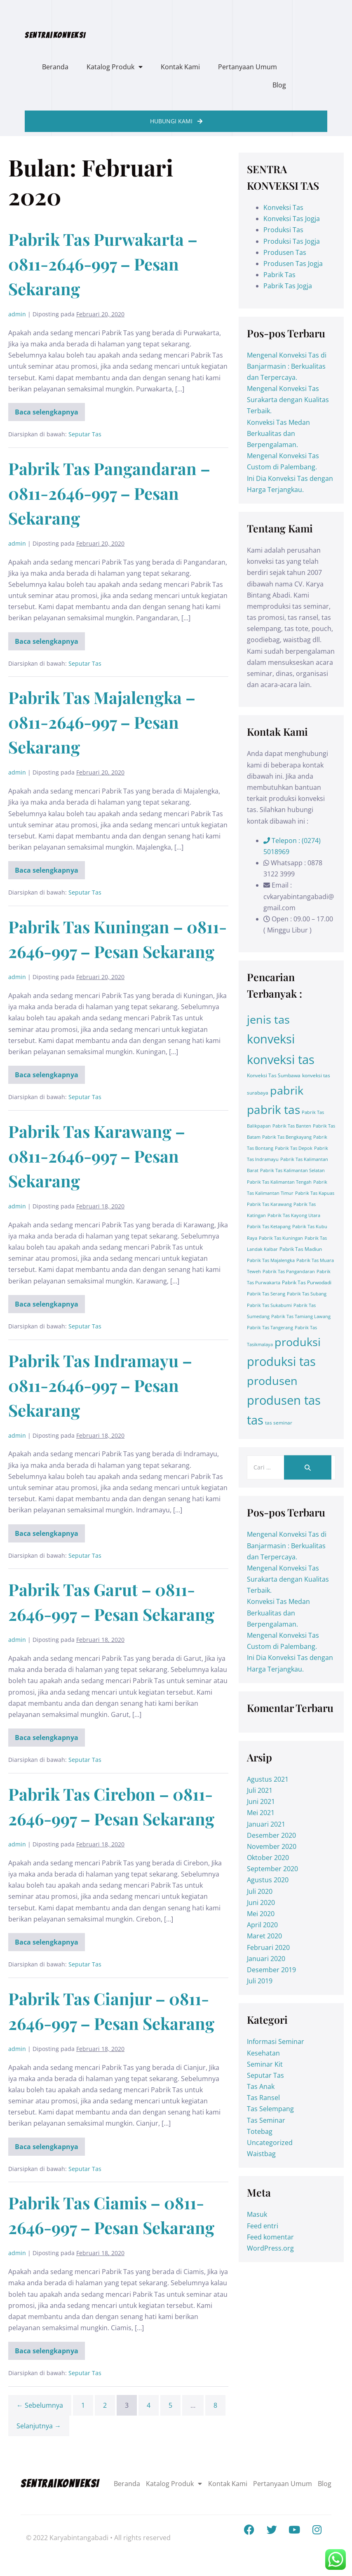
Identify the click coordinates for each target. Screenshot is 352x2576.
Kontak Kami (180, 66)
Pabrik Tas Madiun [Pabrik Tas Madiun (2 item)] (300, 1249)
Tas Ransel (263, 2097)
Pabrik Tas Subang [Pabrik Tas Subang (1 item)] (306, 1294)
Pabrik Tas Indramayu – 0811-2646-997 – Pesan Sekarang (100, 1385)
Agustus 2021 (268, 1779)
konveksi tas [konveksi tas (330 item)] (280, 1059)
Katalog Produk (115, 66)
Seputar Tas (84, 434)
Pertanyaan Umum (247, 66)
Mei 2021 (261, 1812)
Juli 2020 (259, 1891)
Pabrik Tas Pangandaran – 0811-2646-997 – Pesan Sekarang (109, 493)
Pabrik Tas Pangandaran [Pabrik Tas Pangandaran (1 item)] (289, 1271)
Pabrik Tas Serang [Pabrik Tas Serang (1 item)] (266, 1294)
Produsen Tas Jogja (293, 263)
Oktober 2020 (268, 1857)
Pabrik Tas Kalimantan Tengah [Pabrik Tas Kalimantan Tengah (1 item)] (279, 1182)
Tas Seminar (266, 2120)
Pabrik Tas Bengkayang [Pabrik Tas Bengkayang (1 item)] (287, 1137)
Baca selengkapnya (50, 410)
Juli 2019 (259, 1980)
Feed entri (262, 2225)
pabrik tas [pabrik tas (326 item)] (273, 1109)
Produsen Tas (284, 252)
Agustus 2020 (268, 1879)
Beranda (55, 66)
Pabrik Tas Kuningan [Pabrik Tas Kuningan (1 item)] (281, 1238)
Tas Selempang (270, 2108)
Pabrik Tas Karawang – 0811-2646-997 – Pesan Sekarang (96, 1155)
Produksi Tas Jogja (291, 241)
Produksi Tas (283, 229)
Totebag (259, 2131)
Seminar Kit (265, 2064)
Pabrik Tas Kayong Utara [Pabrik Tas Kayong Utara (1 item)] (294, 1215)
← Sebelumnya (39, 2405)
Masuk (257, 2214)
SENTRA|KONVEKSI (55, 35)
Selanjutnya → (38, 2425)
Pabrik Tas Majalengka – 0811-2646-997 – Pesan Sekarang (101, 722)
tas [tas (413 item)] (255, 1420)
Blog (279, 84)
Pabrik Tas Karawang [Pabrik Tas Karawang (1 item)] (269, 1204)
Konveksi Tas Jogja (291, 218)
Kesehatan (263, 2053)
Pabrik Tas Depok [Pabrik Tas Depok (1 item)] (293, 1148)
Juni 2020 (261, 1902)
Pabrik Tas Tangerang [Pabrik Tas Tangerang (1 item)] (270, 1327)
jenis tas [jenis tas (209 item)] (268, 1019)
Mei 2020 (261, 1913)
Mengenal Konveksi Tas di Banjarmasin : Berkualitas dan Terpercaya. (286, 366)
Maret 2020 (264, 1935)
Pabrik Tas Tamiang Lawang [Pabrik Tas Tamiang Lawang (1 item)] (301, 1316)
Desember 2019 (271, 1969)
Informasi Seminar (275, 2041)
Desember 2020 (271, 1835)
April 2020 (262, 1924)
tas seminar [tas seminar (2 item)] (278, 1422)
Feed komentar (270, 2237)
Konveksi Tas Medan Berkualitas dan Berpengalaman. (278, 433)
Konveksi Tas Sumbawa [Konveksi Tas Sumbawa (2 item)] (273, 1075)
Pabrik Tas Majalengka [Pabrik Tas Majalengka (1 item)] (271, 1260)
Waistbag (261, 2153)
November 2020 (271, 1846)
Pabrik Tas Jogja (287, 285)
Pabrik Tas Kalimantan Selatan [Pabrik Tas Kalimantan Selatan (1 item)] (292, 1170)
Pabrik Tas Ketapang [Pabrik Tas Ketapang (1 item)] (269, 1226)
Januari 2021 (266, 1824)
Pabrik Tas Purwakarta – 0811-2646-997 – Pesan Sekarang (102, 263)
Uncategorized (270, 2142)
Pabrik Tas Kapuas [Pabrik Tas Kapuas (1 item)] (314, 1193)
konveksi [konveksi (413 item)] (271, 1039)
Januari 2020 (266, 1958)
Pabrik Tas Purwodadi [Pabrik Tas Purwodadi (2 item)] (306, 1282)
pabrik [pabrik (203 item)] (286, 1090)
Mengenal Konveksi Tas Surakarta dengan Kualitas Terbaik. (288, 399)
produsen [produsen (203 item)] (272, 1380)
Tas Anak (261, 2086)
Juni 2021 (261, 1801)
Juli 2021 (259, 1790)
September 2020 (272, 1868)
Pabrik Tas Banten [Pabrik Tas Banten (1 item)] (291, 1126)
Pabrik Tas (279, 274)
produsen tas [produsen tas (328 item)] (284, 1400)
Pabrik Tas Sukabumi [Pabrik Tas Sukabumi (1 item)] (269, 1305)
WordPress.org (270, 2248)
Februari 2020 (268, 1947)
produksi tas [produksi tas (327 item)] (281, 1361)
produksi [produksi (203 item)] (298, 1341)
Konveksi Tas (283, 207)
